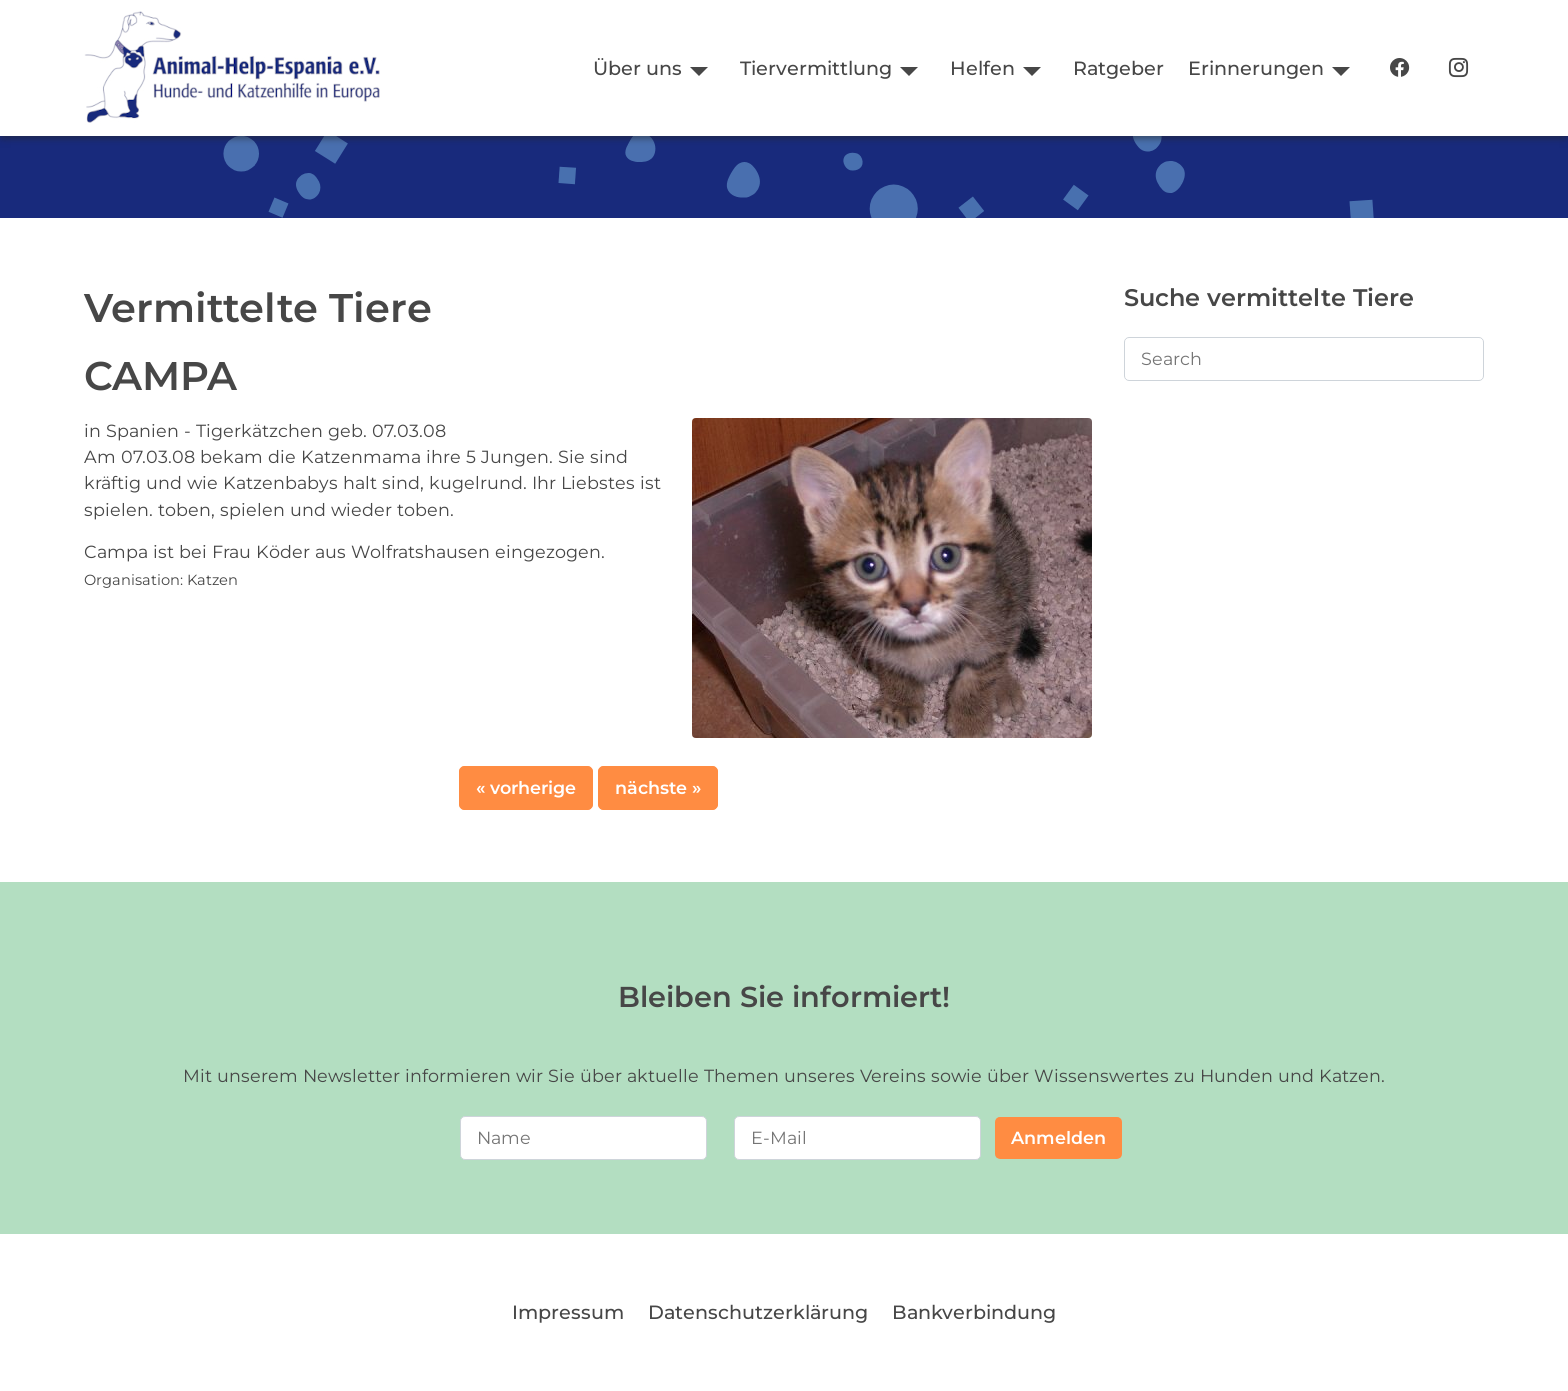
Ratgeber (1118, 68)
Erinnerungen (1256, 68)
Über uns (637, 68)
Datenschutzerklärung (758, 1312)
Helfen (982, 68)
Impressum (568, 1312)
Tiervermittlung (816, 68)
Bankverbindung (974, 1312)
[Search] (1304, 359)
